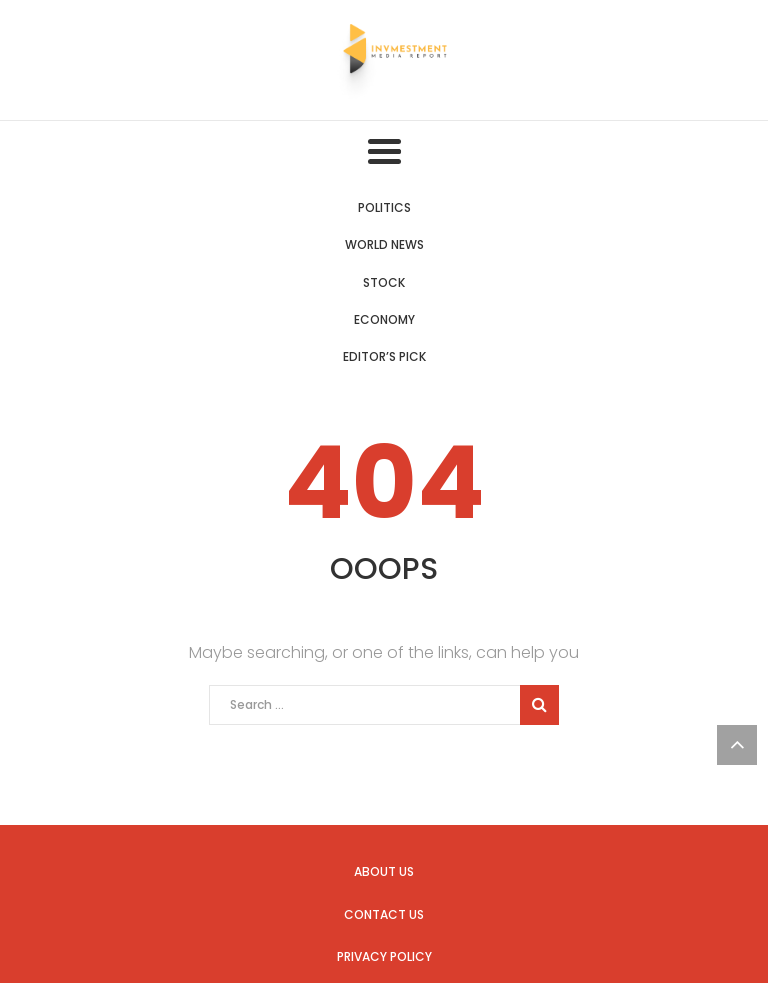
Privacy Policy (384, 956)
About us (384, 871)
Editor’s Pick (384, 356)
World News (384, 244)
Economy (384, 319)
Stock (384, 282)
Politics (384, 207)
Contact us (384, 914)
